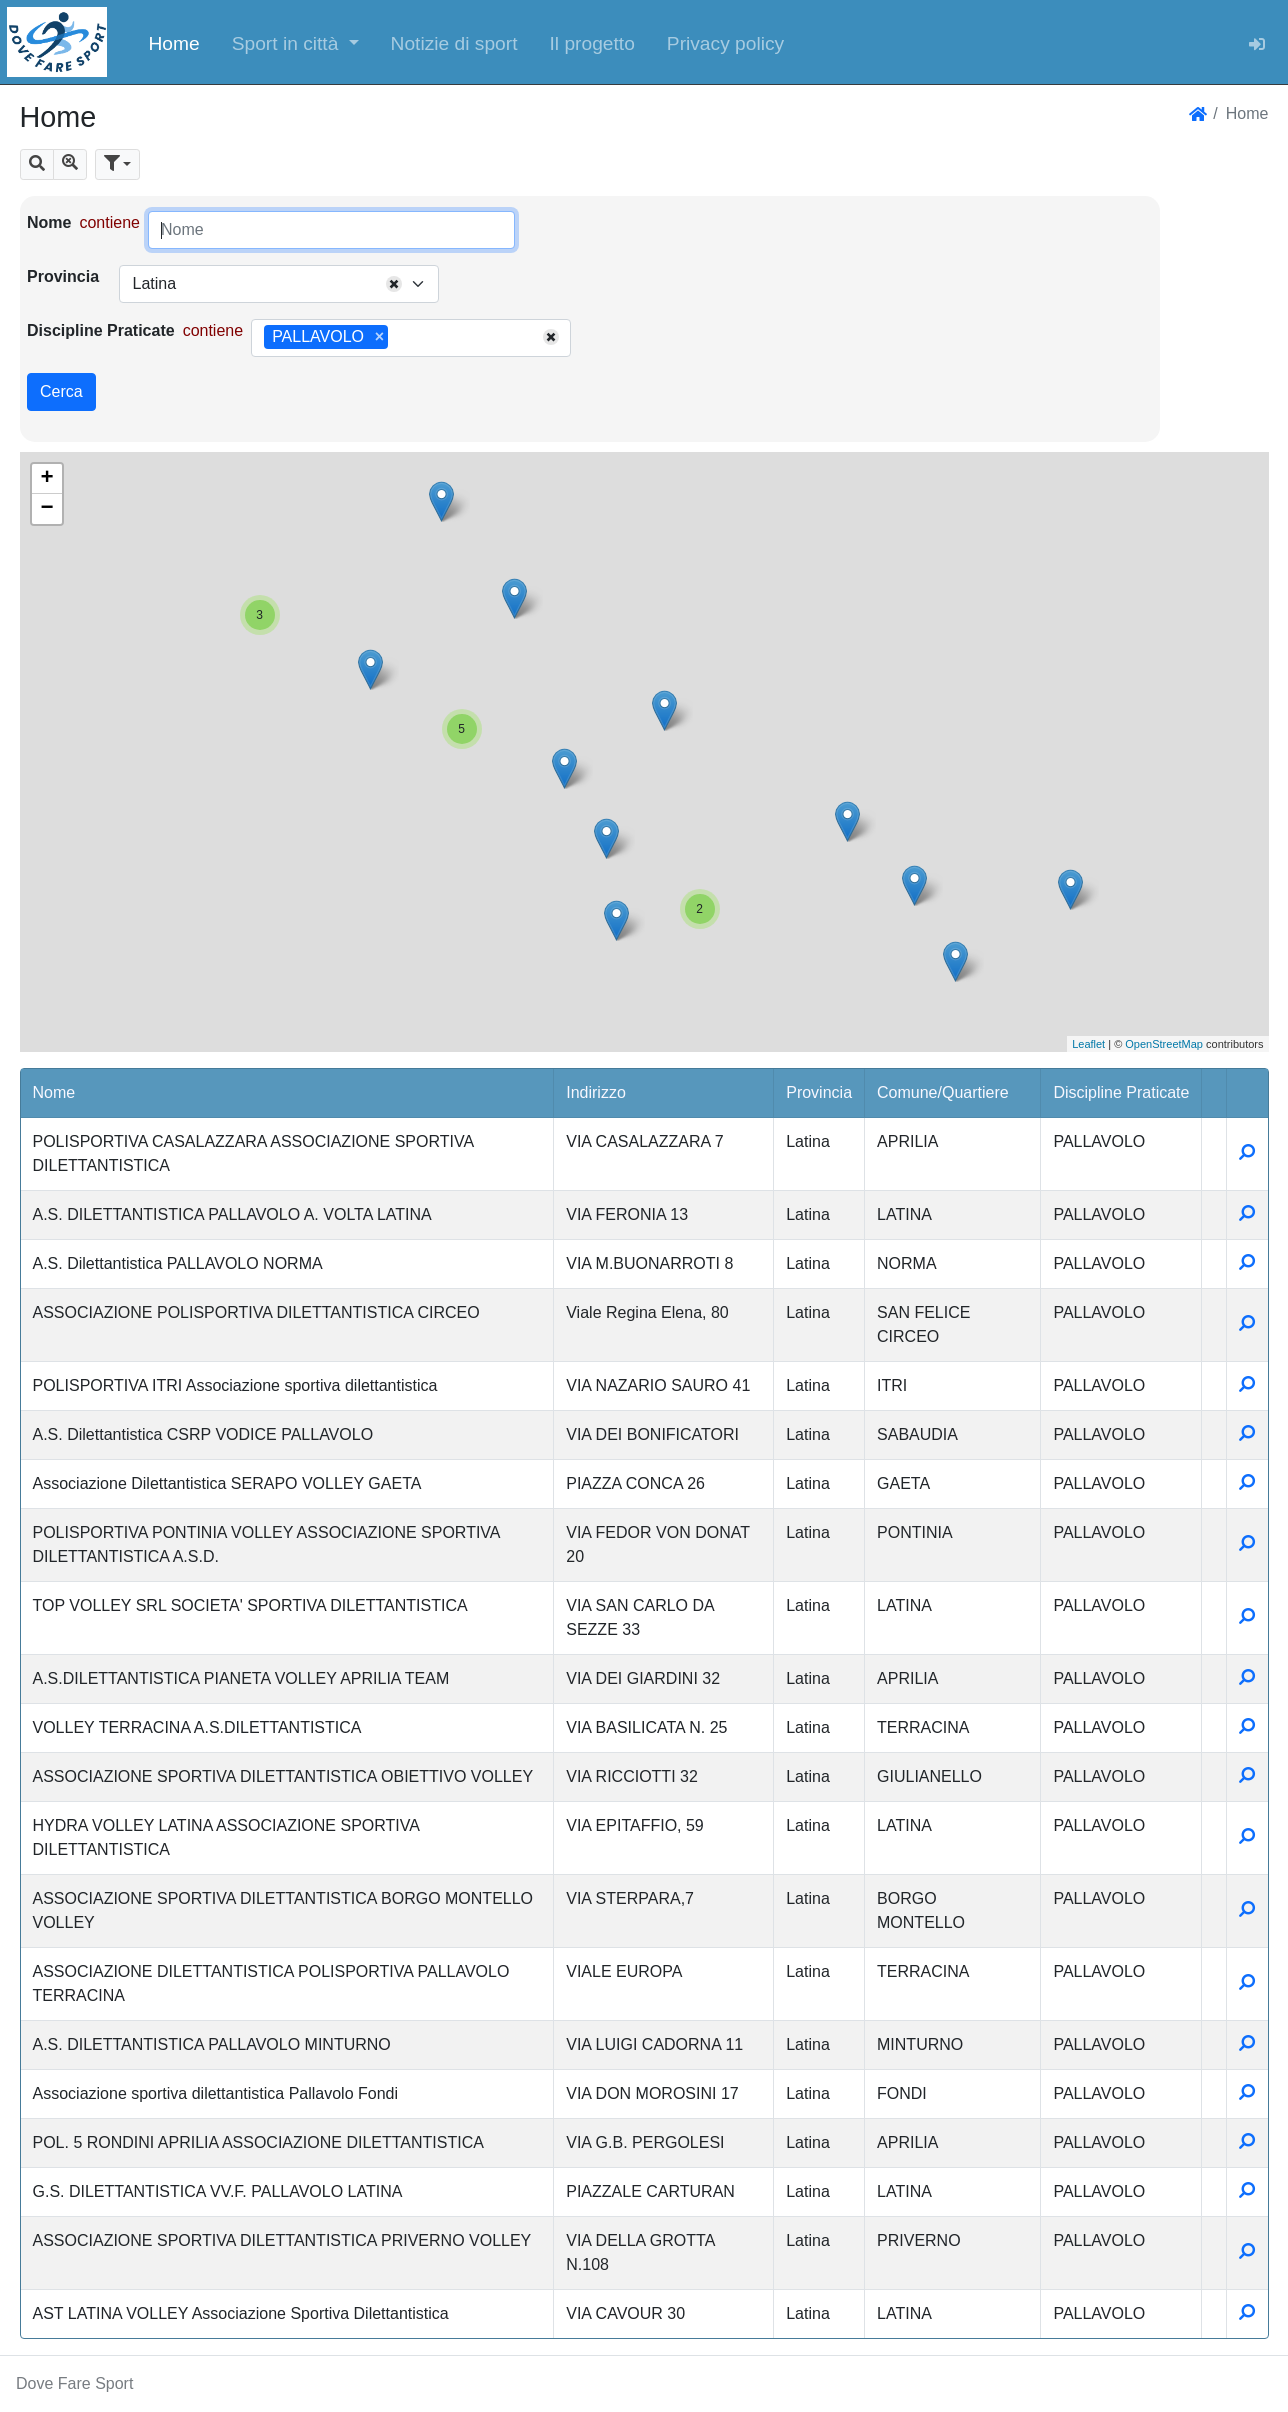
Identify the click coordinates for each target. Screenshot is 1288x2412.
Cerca (61, 391)
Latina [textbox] (154, 283)
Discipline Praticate (101, 330)
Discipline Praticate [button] (1121, 1092)
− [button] (46, 509)
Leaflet (1088, 1044)
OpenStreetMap (1164, 1044)
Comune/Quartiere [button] (943, 1092)
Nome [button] (54, 1092)
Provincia (63, 276)
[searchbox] (400, 338)
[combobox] (279, 284)
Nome (49, 222)
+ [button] (46, 479)
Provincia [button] (819, 1092)
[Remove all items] (394, 284)
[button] (295, 42)
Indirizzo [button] (596, 1092)
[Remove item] (379, 337)
